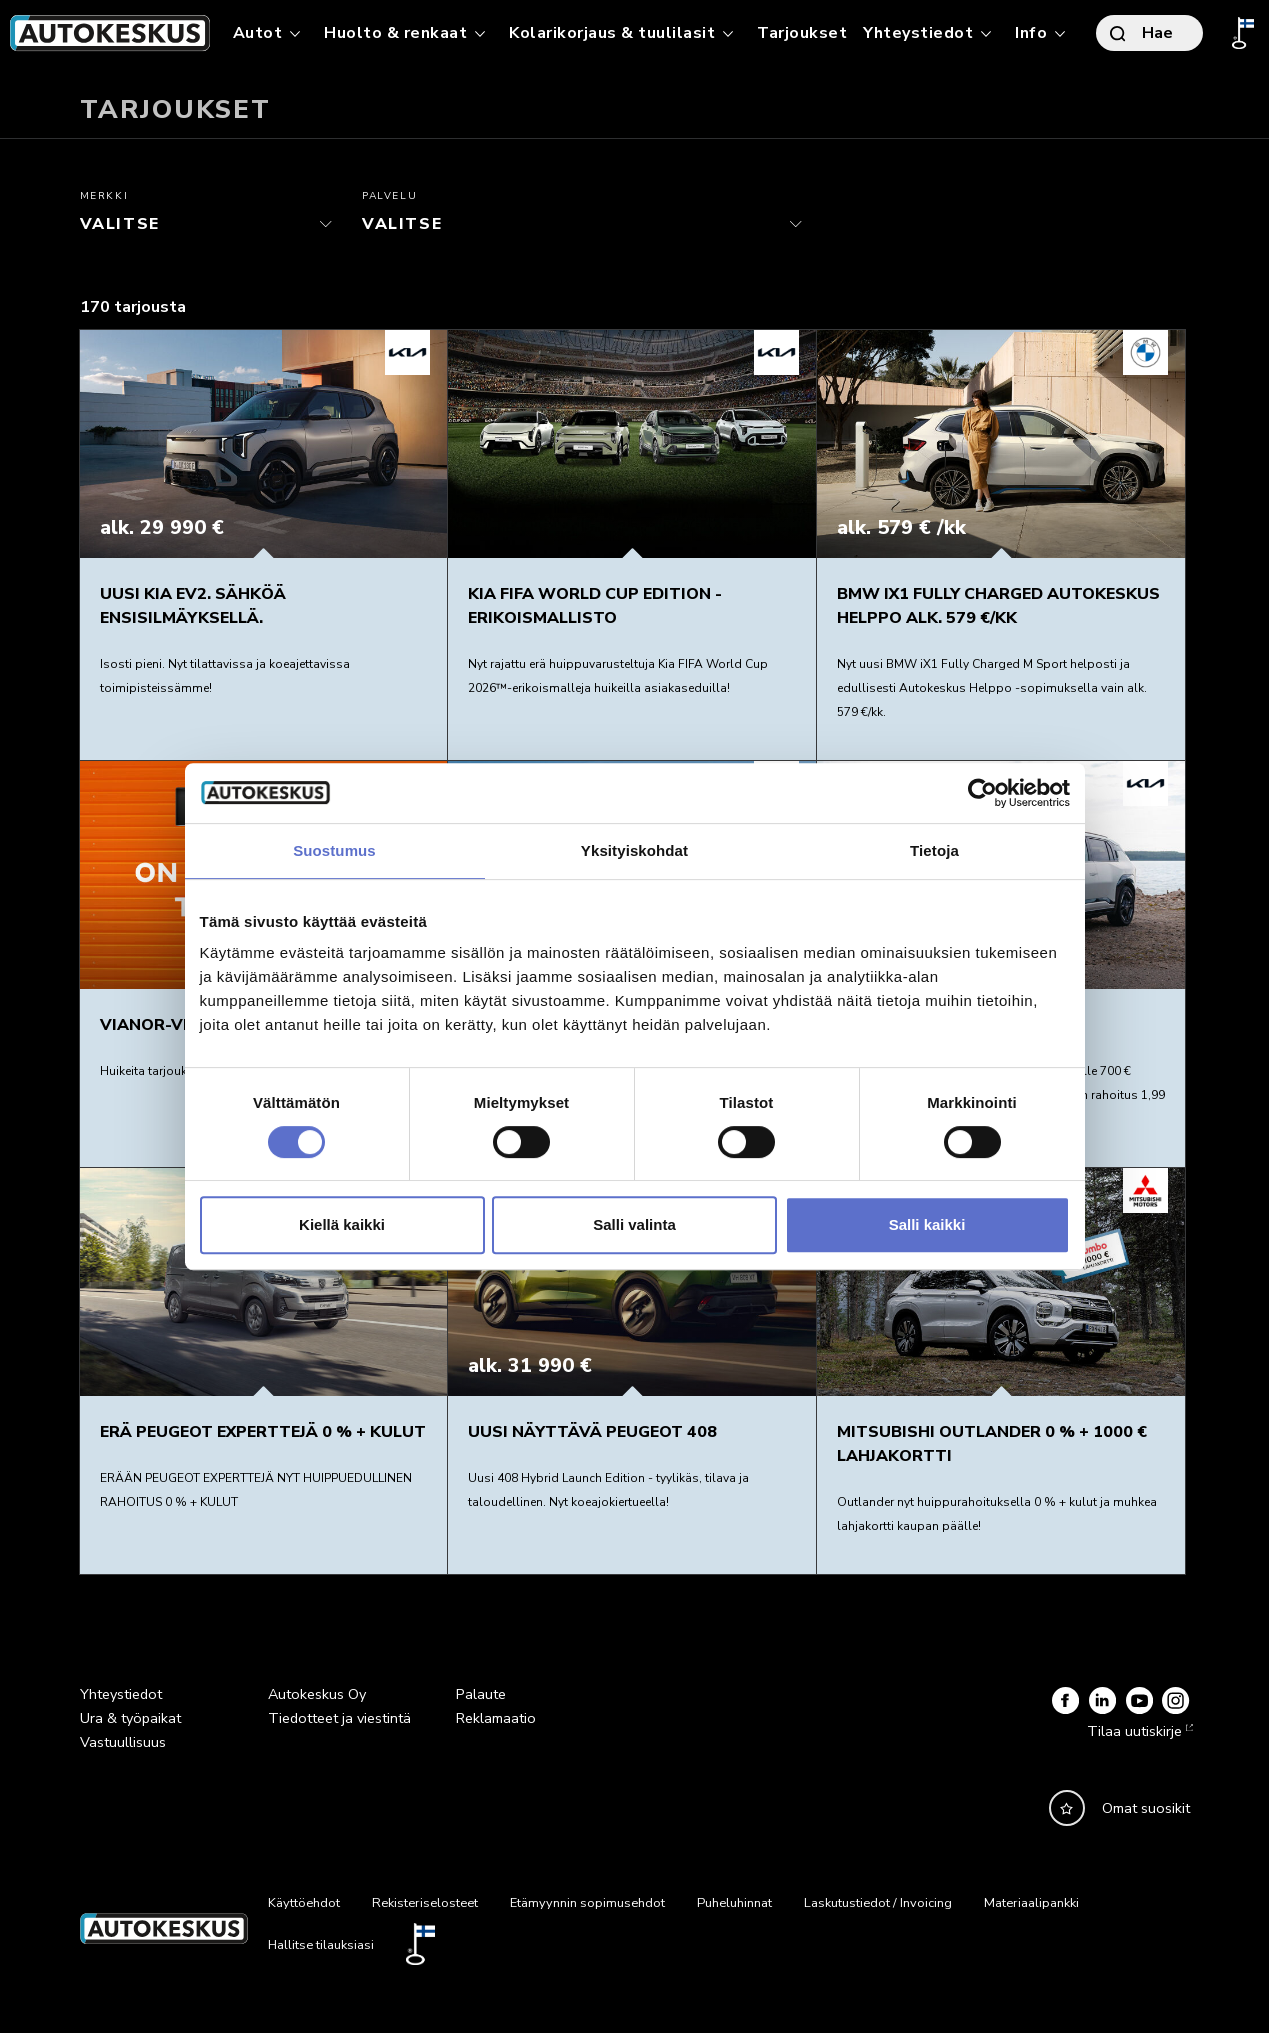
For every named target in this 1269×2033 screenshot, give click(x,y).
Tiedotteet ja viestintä (339, 1718)
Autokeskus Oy (317, 1694)
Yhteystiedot (121, 1694)
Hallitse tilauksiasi (321, 1945)
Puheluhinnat (734, 1903)
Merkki (104, 196)
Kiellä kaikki (342, 1224)
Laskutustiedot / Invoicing (878, 1903)
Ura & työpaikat (130, 1718)
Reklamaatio (496, 1718)
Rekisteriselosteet (425, 1903)
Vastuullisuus (123, 1742)
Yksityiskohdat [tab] (634, 850)
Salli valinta (634, 1224)
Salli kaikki (927, 1224)
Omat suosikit (1146, 1808)
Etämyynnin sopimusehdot (587, 1903)
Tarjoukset (802, 33)
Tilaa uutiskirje (1138, 1731)
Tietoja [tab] (934, 850)
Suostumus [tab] (334, 850)
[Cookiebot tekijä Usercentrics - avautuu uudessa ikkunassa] (982, 793)
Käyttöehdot (304, 1903)
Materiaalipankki (1031, 1903)
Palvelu (389, 196)
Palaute (481, 1694)
